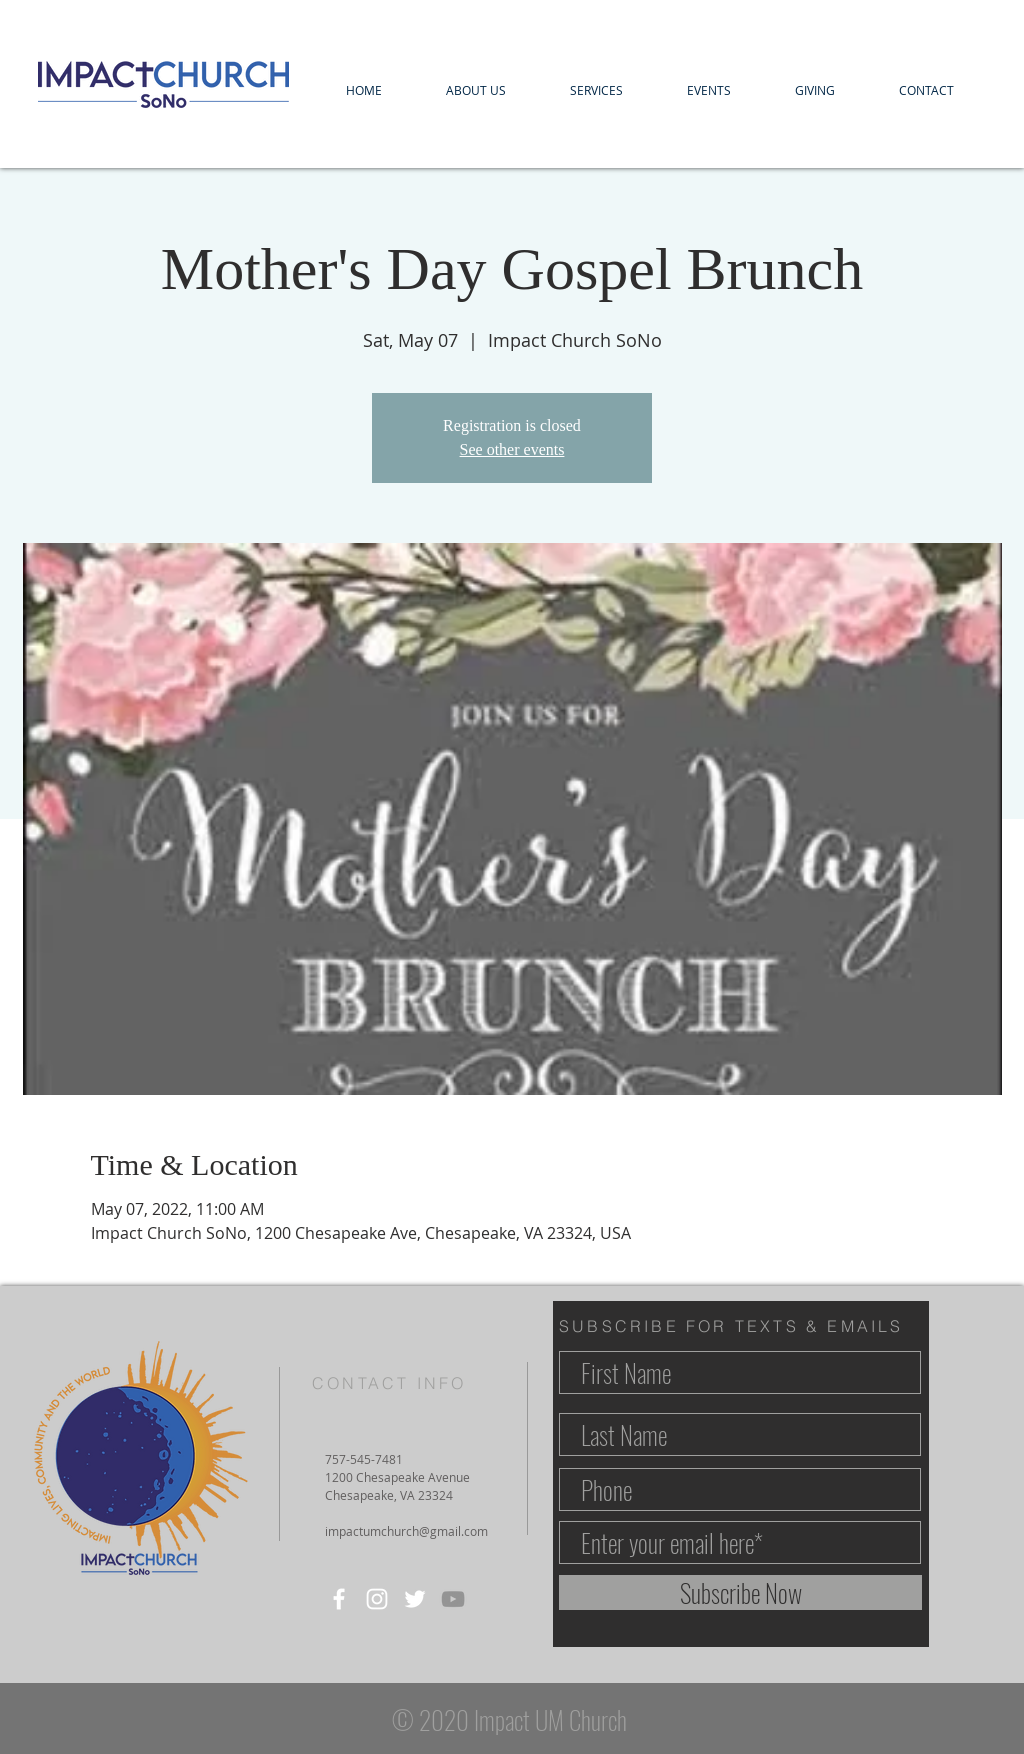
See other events (512, 449)
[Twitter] (415, 1599)
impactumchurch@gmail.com (406, 1531)
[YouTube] (453, 1599)
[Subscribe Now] (740, 1592)
